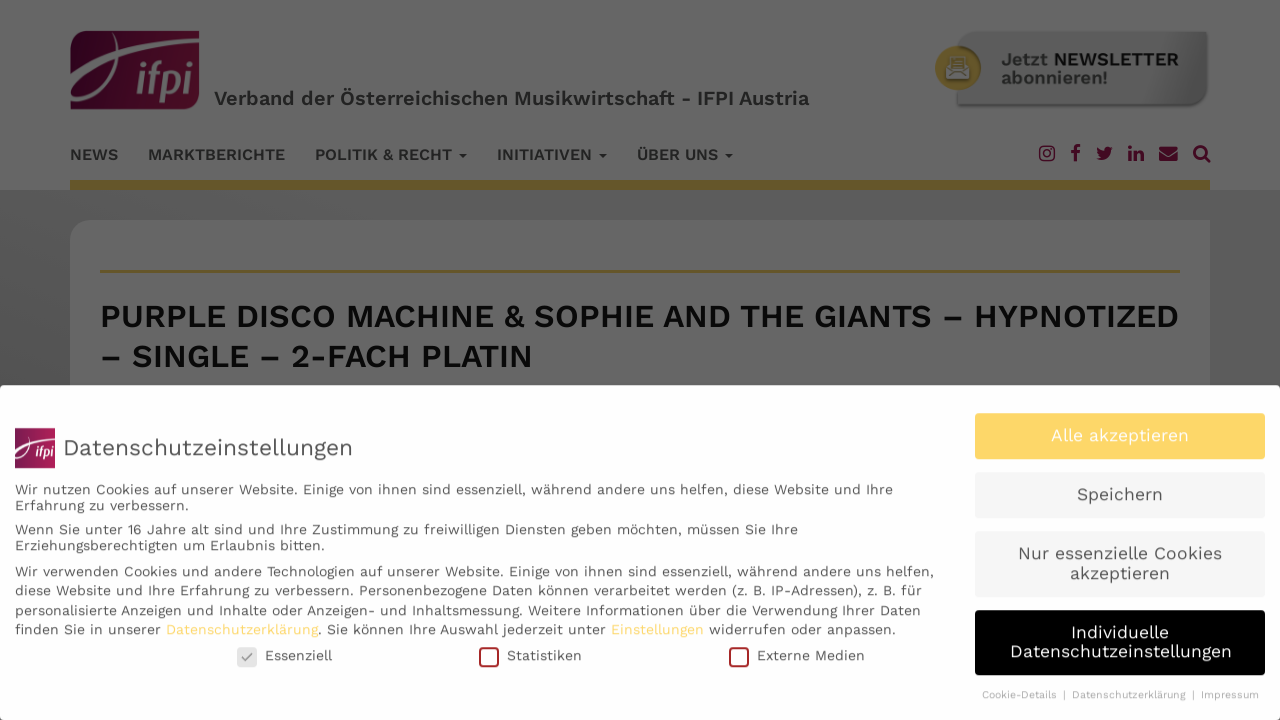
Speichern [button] (1120, 503)
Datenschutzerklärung (242, 638)
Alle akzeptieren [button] (1120, 444)
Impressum (1230, 702)
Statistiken (530, 663)
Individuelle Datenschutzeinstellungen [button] (1121, 650)
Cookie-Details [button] (1021, 702)
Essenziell (284, 663)
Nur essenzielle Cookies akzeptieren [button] (1120, 571)
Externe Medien (797, 663)
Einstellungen (657, 638)
